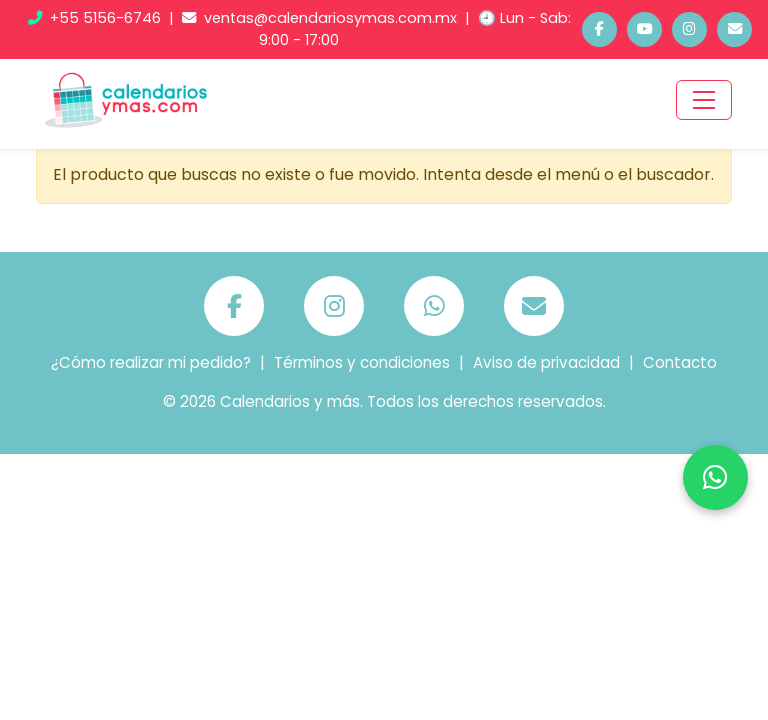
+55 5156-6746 (96, 18)
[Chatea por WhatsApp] (715, 477)
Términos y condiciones (362, 362)
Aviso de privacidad (546, 362)
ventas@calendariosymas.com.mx (321, 18)
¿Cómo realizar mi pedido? (151, 362)
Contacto (680, 362)
